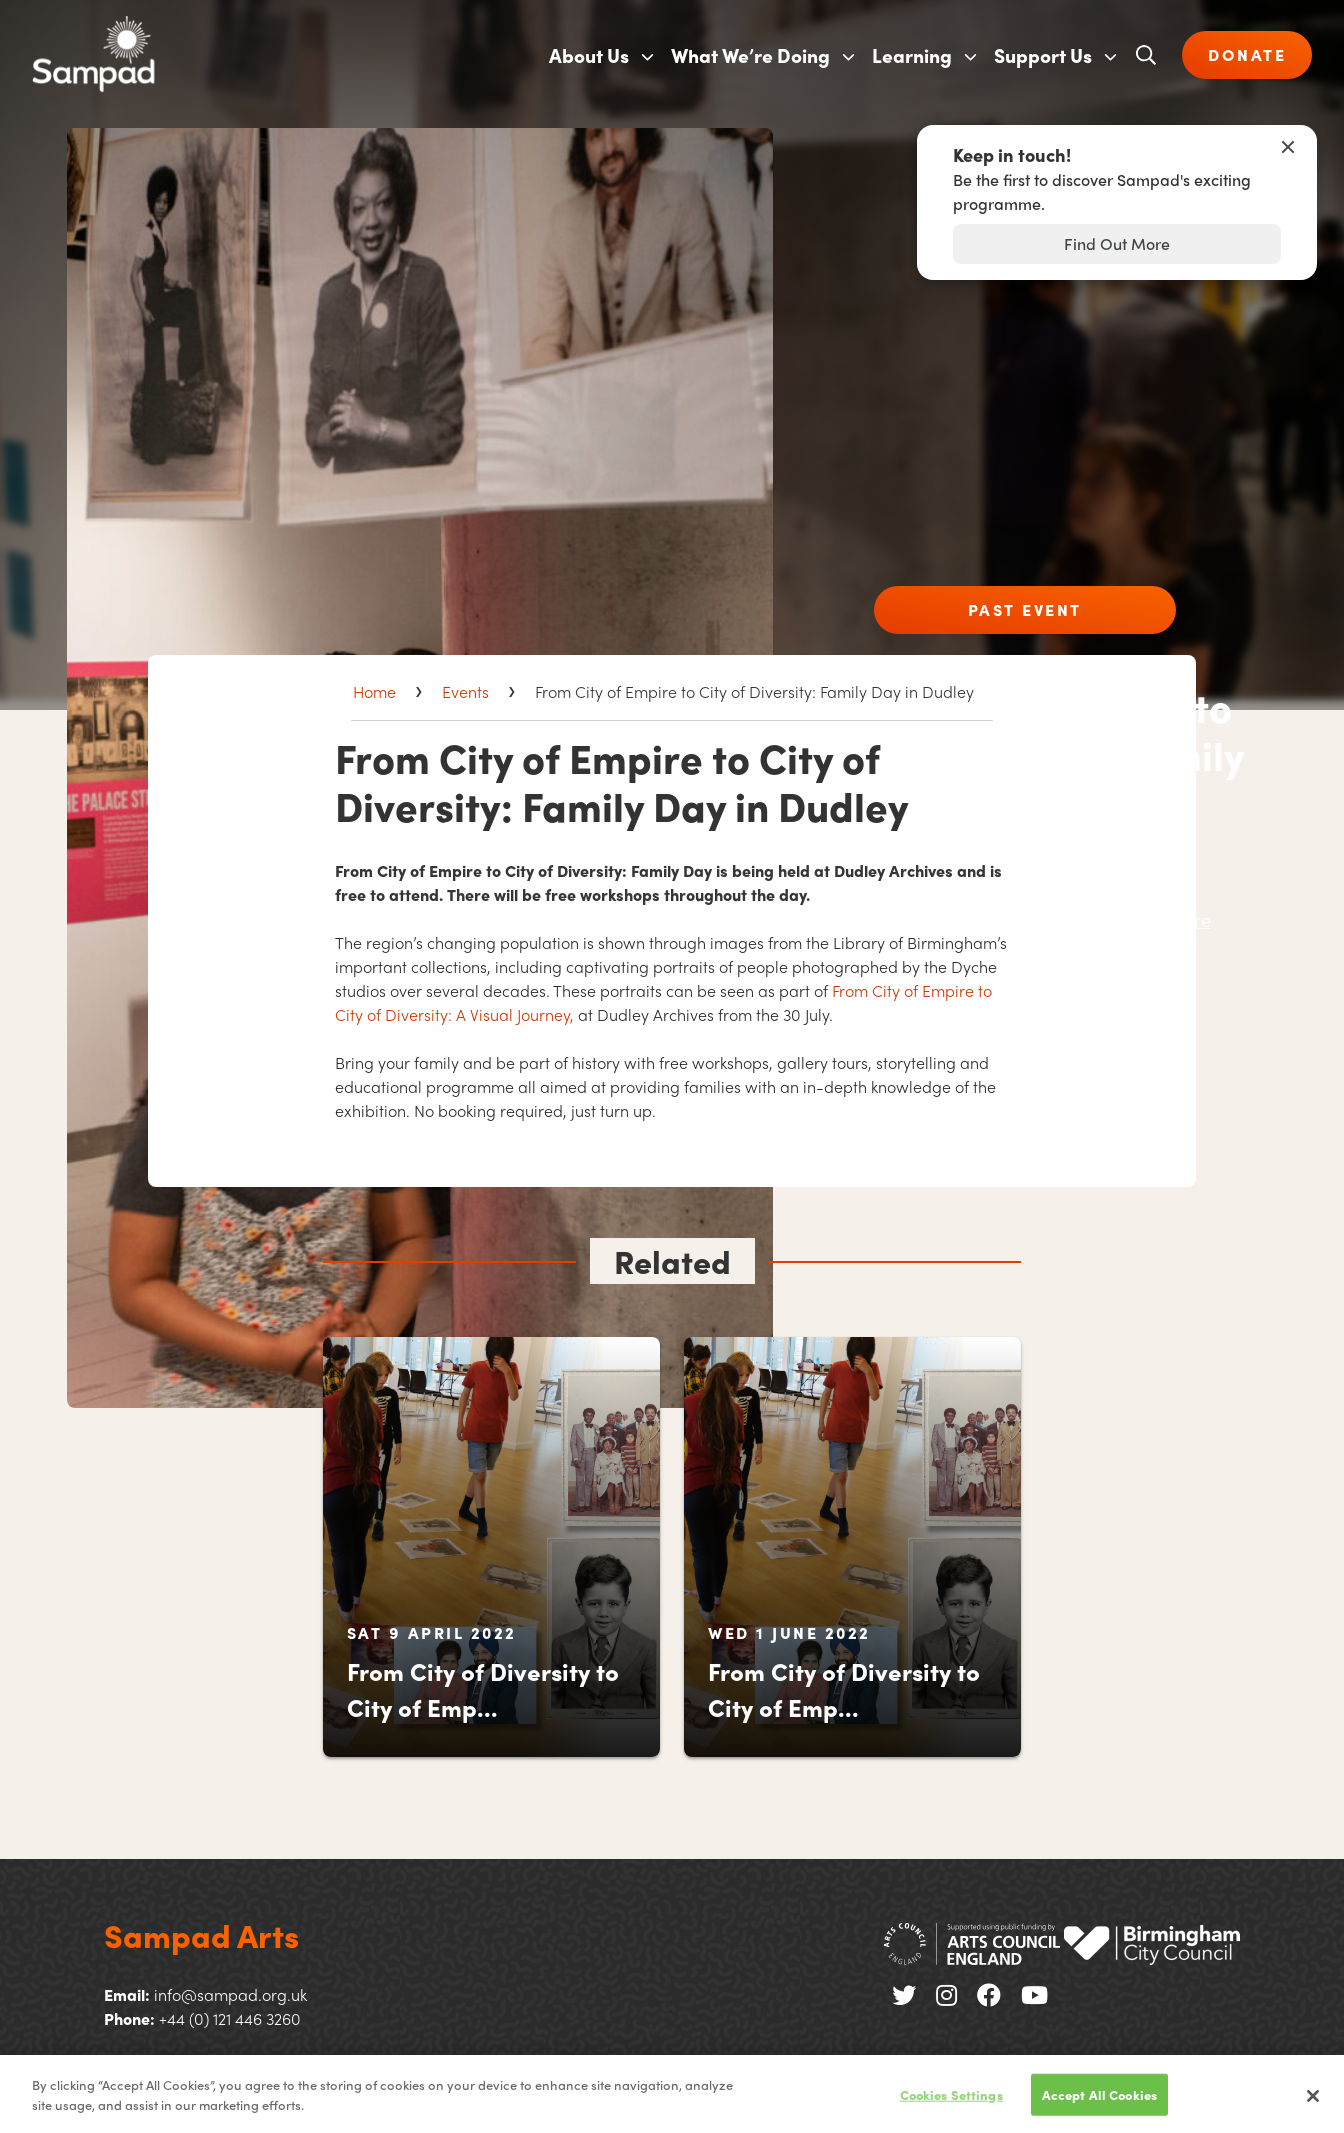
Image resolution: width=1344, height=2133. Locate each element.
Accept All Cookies (1099, 2103)
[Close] (1313, 2105)
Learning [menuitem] (912, 55)
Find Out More (1117, 243)
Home (374, 691)
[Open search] (1146, 55)
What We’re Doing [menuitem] (750, 55)
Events (465, 691)
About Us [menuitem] (589, 55)
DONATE (1247, 54)
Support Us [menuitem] (1043, 55)
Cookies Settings (951, 2103)
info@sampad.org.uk (230, 1994)
